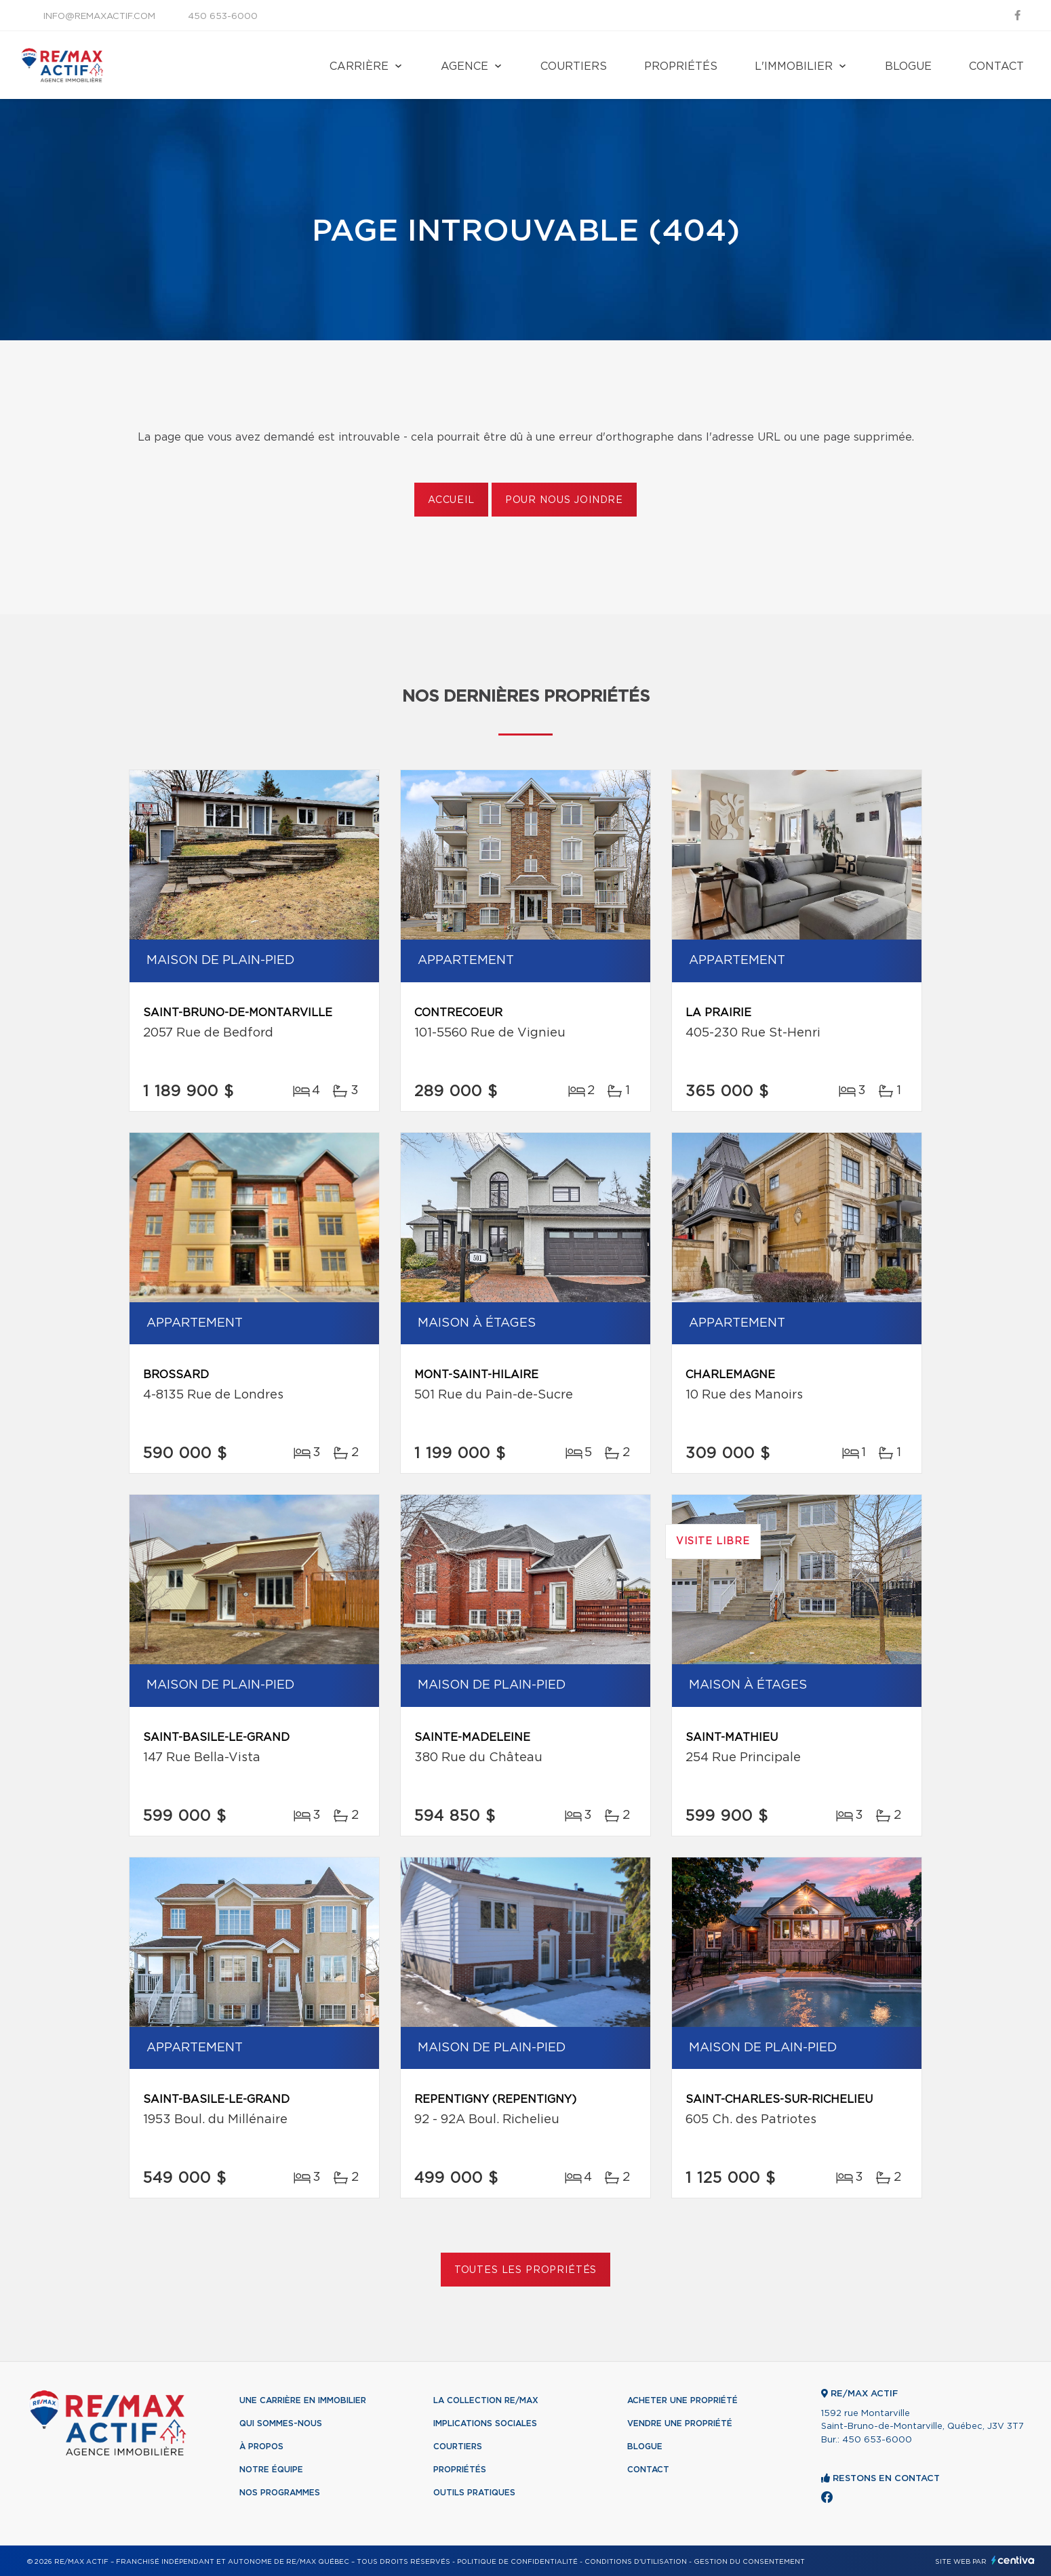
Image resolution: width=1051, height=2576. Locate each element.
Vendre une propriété (679, 2423)
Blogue (908, 66)
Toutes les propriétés (525, 2270)
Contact (996, 66)
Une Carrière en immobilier (302, 2400)
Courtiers (573, 66)
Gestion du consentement (749, 2561)
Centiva (1013, 2560)
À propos (261, 2446)
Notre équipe (271, 2470)
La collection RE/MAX (485, 2400)
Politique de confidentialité (517, 2561)
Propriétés (680, 66)
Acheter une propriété (682, 2400)
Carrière (359, 66)
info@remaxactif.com (99, 16)
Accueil (451, 500)
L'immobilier (794, 66)
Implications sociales (485, 2423)
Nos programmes (279, 2493)
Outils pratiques (474, 2493)
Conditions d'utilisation (635, 2561)
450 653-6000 (223, 16)
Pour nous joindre (564, 500)
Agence (464, 66)
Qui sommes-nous (280, 2423)
